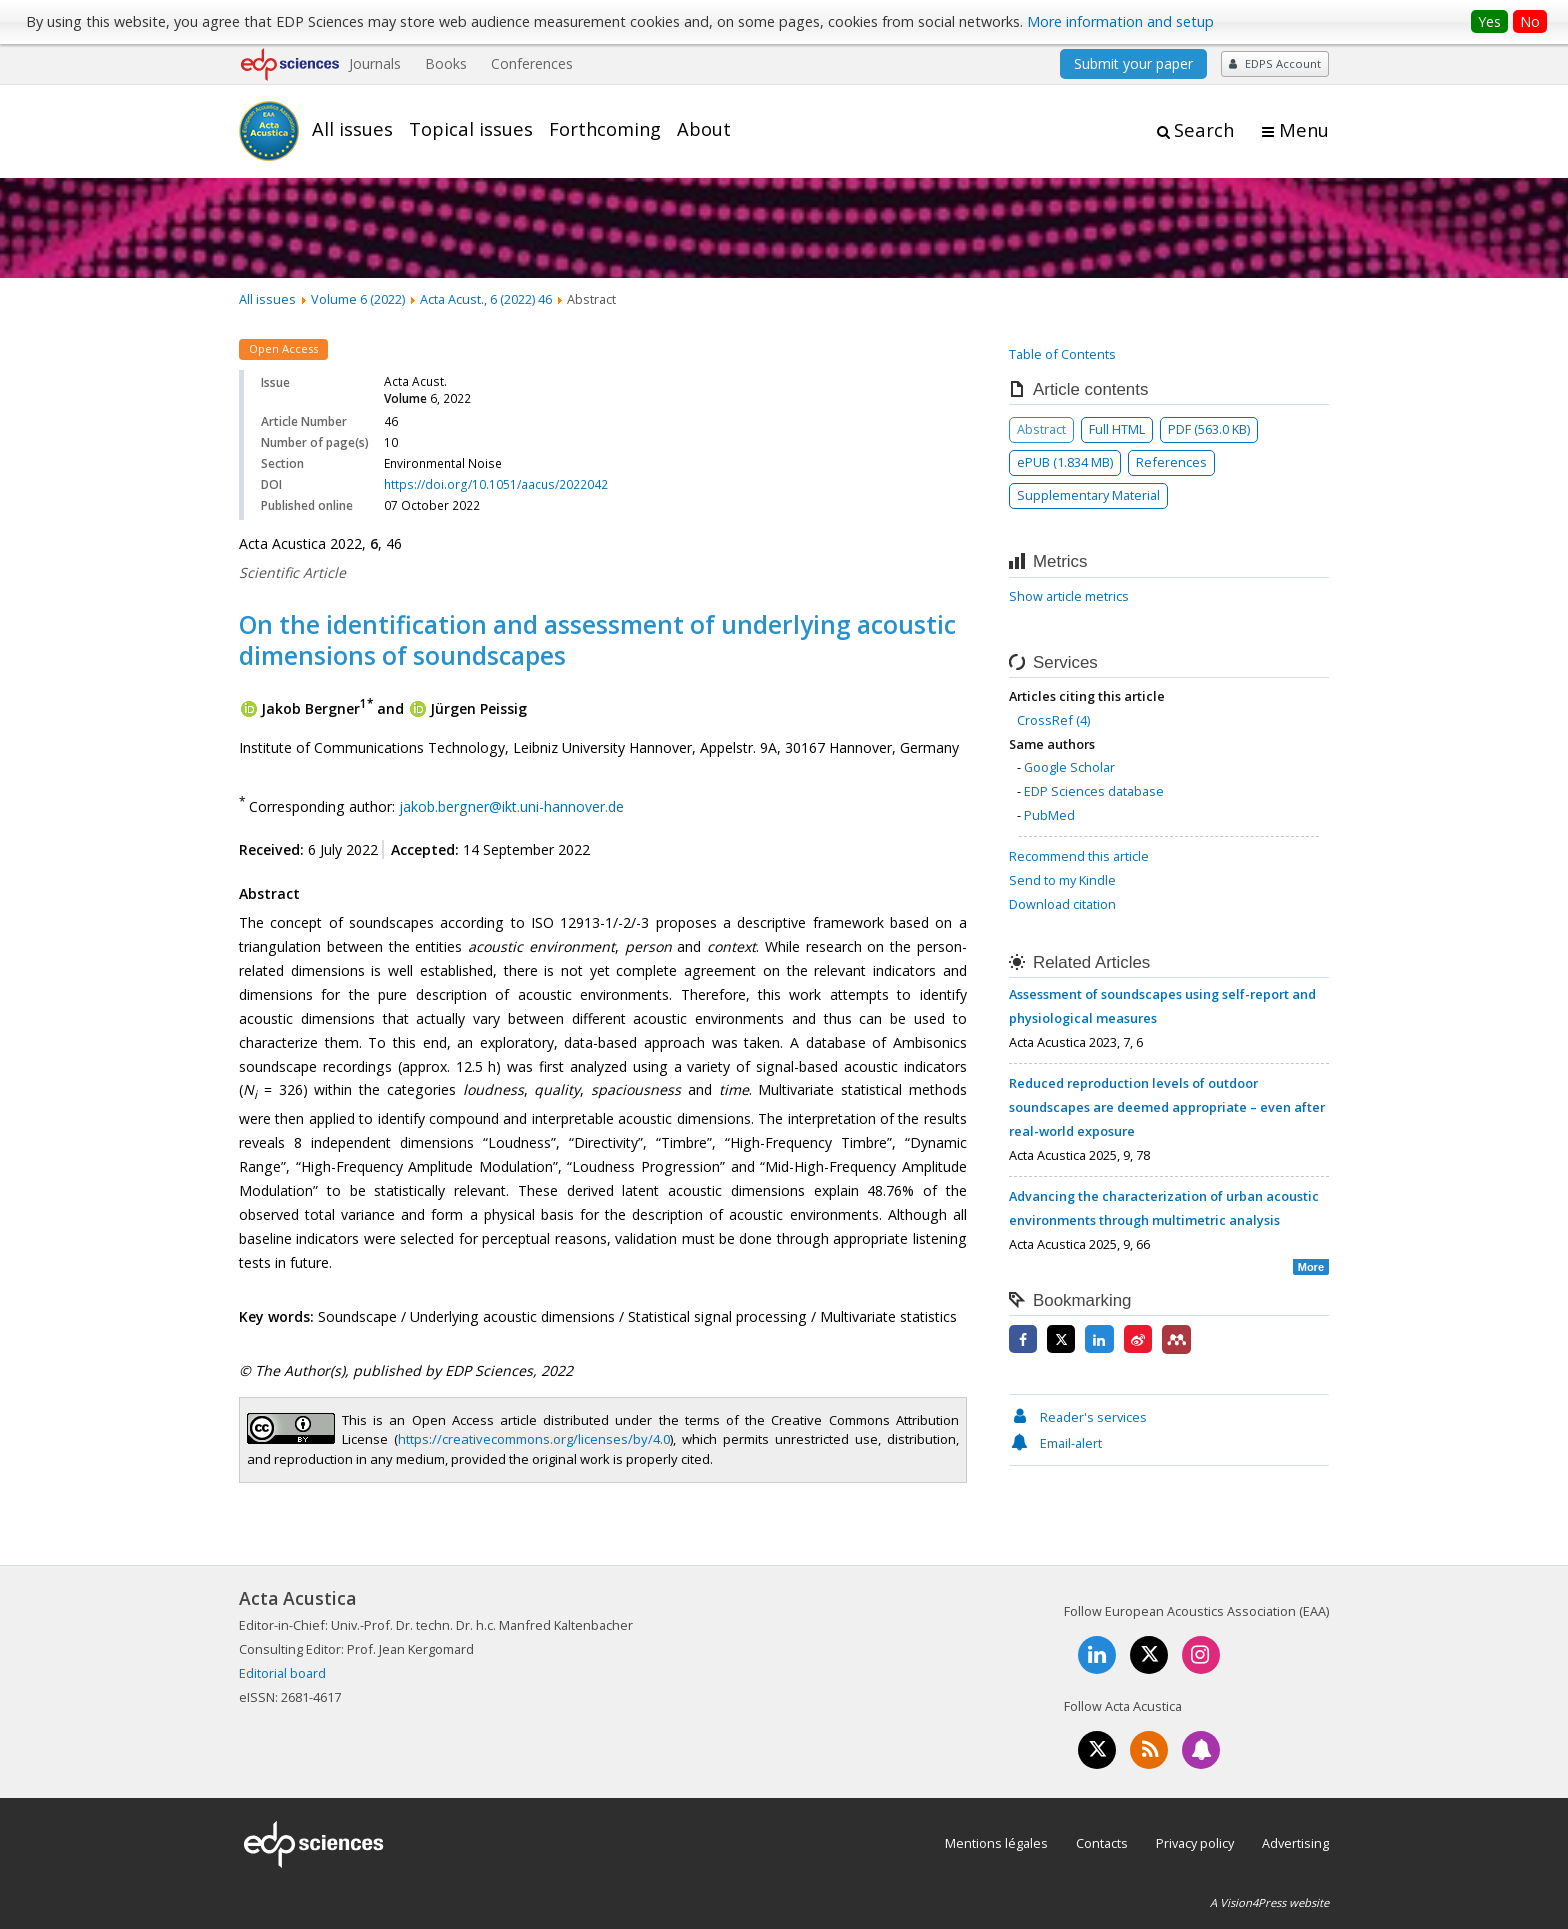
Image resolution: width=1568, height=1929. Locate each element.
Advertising (1295, 1843)
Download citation (1062, 904)
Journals (375, 63)
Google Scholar (1069, 767)
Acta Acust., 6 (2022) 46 (486, 299)
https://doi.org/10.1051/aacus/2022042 (496, 484)
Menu (1304, 130)
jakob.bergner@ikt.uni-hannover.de (511, 805)
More (1311, 1267)
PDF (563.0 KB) (1209, 429)
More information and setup (1120, 21)
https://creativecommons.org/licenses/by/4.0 (534, 1439)
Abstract (1041, 429)
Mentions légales (996, 1843)
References (1171, 462)
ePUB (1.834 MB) (1065, 462)
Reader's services (1078, 1417)
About (704, 129)
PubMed (1049, 815)
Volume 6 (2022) (358, 299)
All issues (352, 129)
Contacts (1102, 1843)
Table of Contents (1062, 354)
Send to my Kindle (1062, 880)
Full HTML (1117, 429)
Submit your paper (1133, 63)
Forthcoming (605, 129)
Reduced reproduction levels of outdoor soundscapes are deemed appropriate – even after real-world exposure (1167, 1107)
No (1530, 21)
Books (446, 63)
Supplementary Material (1088, 495)
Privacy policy (1195, 1843)
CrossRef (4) (1053, 720)
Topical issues (471, 129)
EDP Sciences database (1094, 791)
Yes (1489, 21)
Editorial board (282, 1673)
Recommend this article (1079, 856)
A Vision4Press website (1269, 1902)
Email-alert (1055, 1443)
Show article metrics (1069, 596)
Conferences (532, 63)
